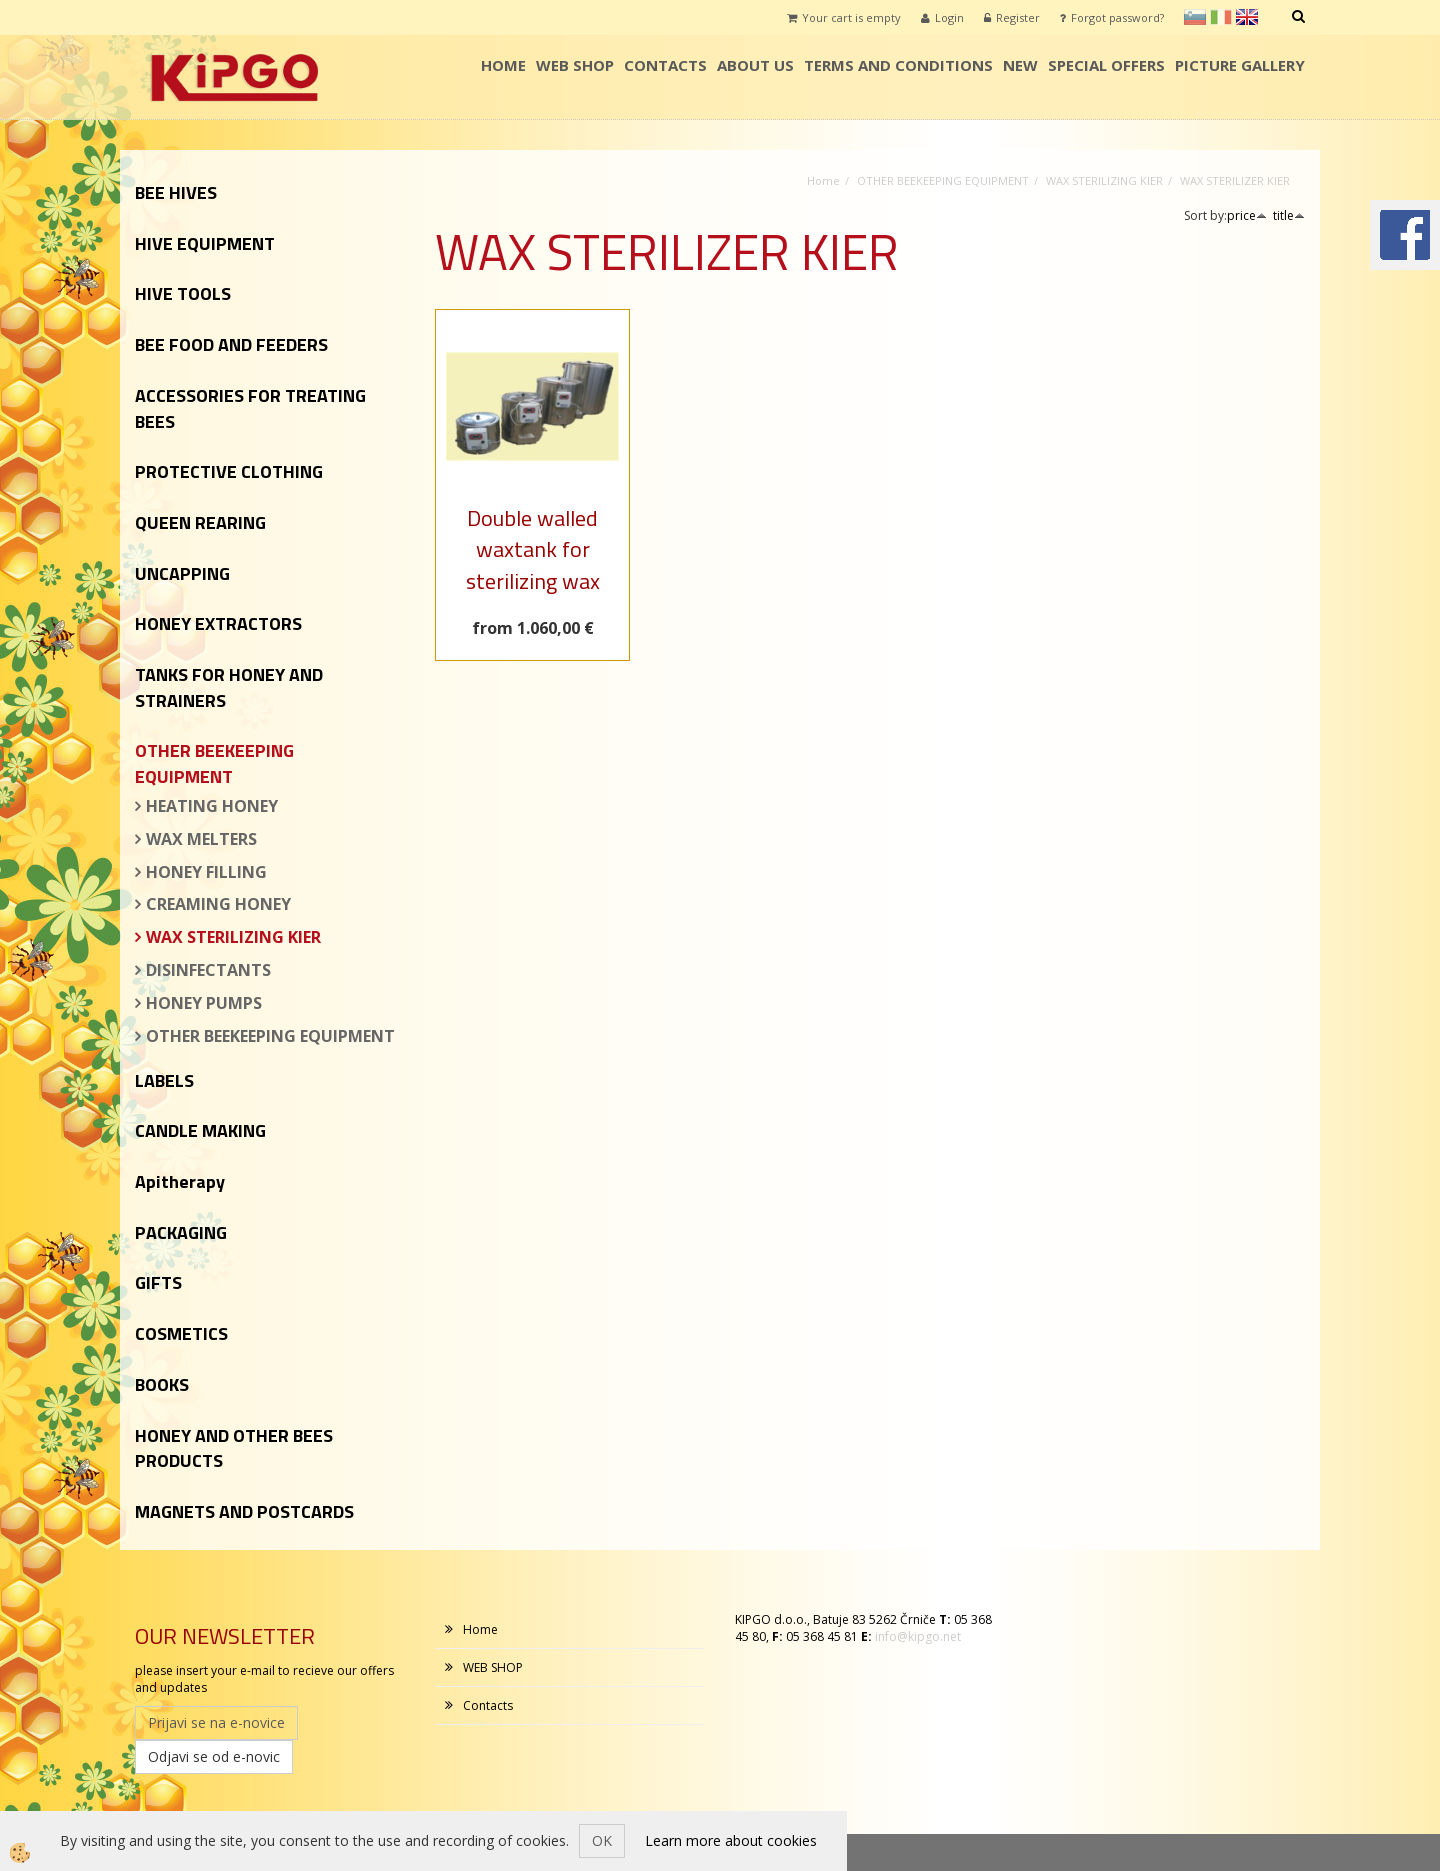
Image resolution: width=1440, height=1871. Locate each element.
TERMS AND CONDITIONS (898, 65)
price (1247, 215)
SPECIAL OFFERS (1106, 65)
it (1221, 17)
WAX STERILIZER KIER (1235, 180)
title (1289, 215)
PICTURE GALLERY (1240, 65)
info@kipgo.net (918, 1636)
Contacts (665, 65)
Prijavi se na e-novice (216, 1722)
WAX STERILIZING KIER (233, 937)
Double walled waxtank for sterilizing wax (533, 549)
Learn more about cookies (731, 1840)
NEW (1020, 65)
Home (503, 65)
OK (602, 1840)
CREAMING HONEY (218, 904)
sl (1195, 17)
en (1247, 17)
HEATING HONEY (212, 806)
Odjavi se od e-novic (214, 1756)
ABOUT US (755, 65)
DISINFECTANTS (208, 970)
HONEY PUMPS (204, 1003)
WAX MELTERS (201, 839)
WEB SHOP (575, 65)
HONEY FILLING (206, 872)
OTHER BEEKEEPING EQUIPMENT (270, 1036)
